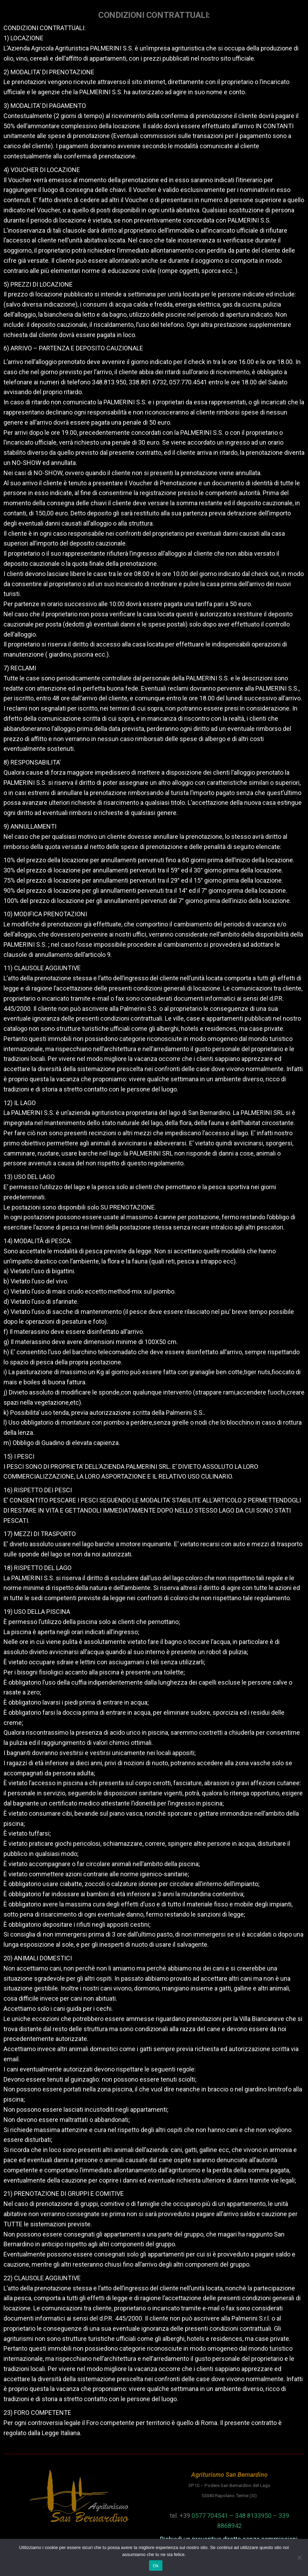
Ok (156, 2565)
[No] (299, 2557)
